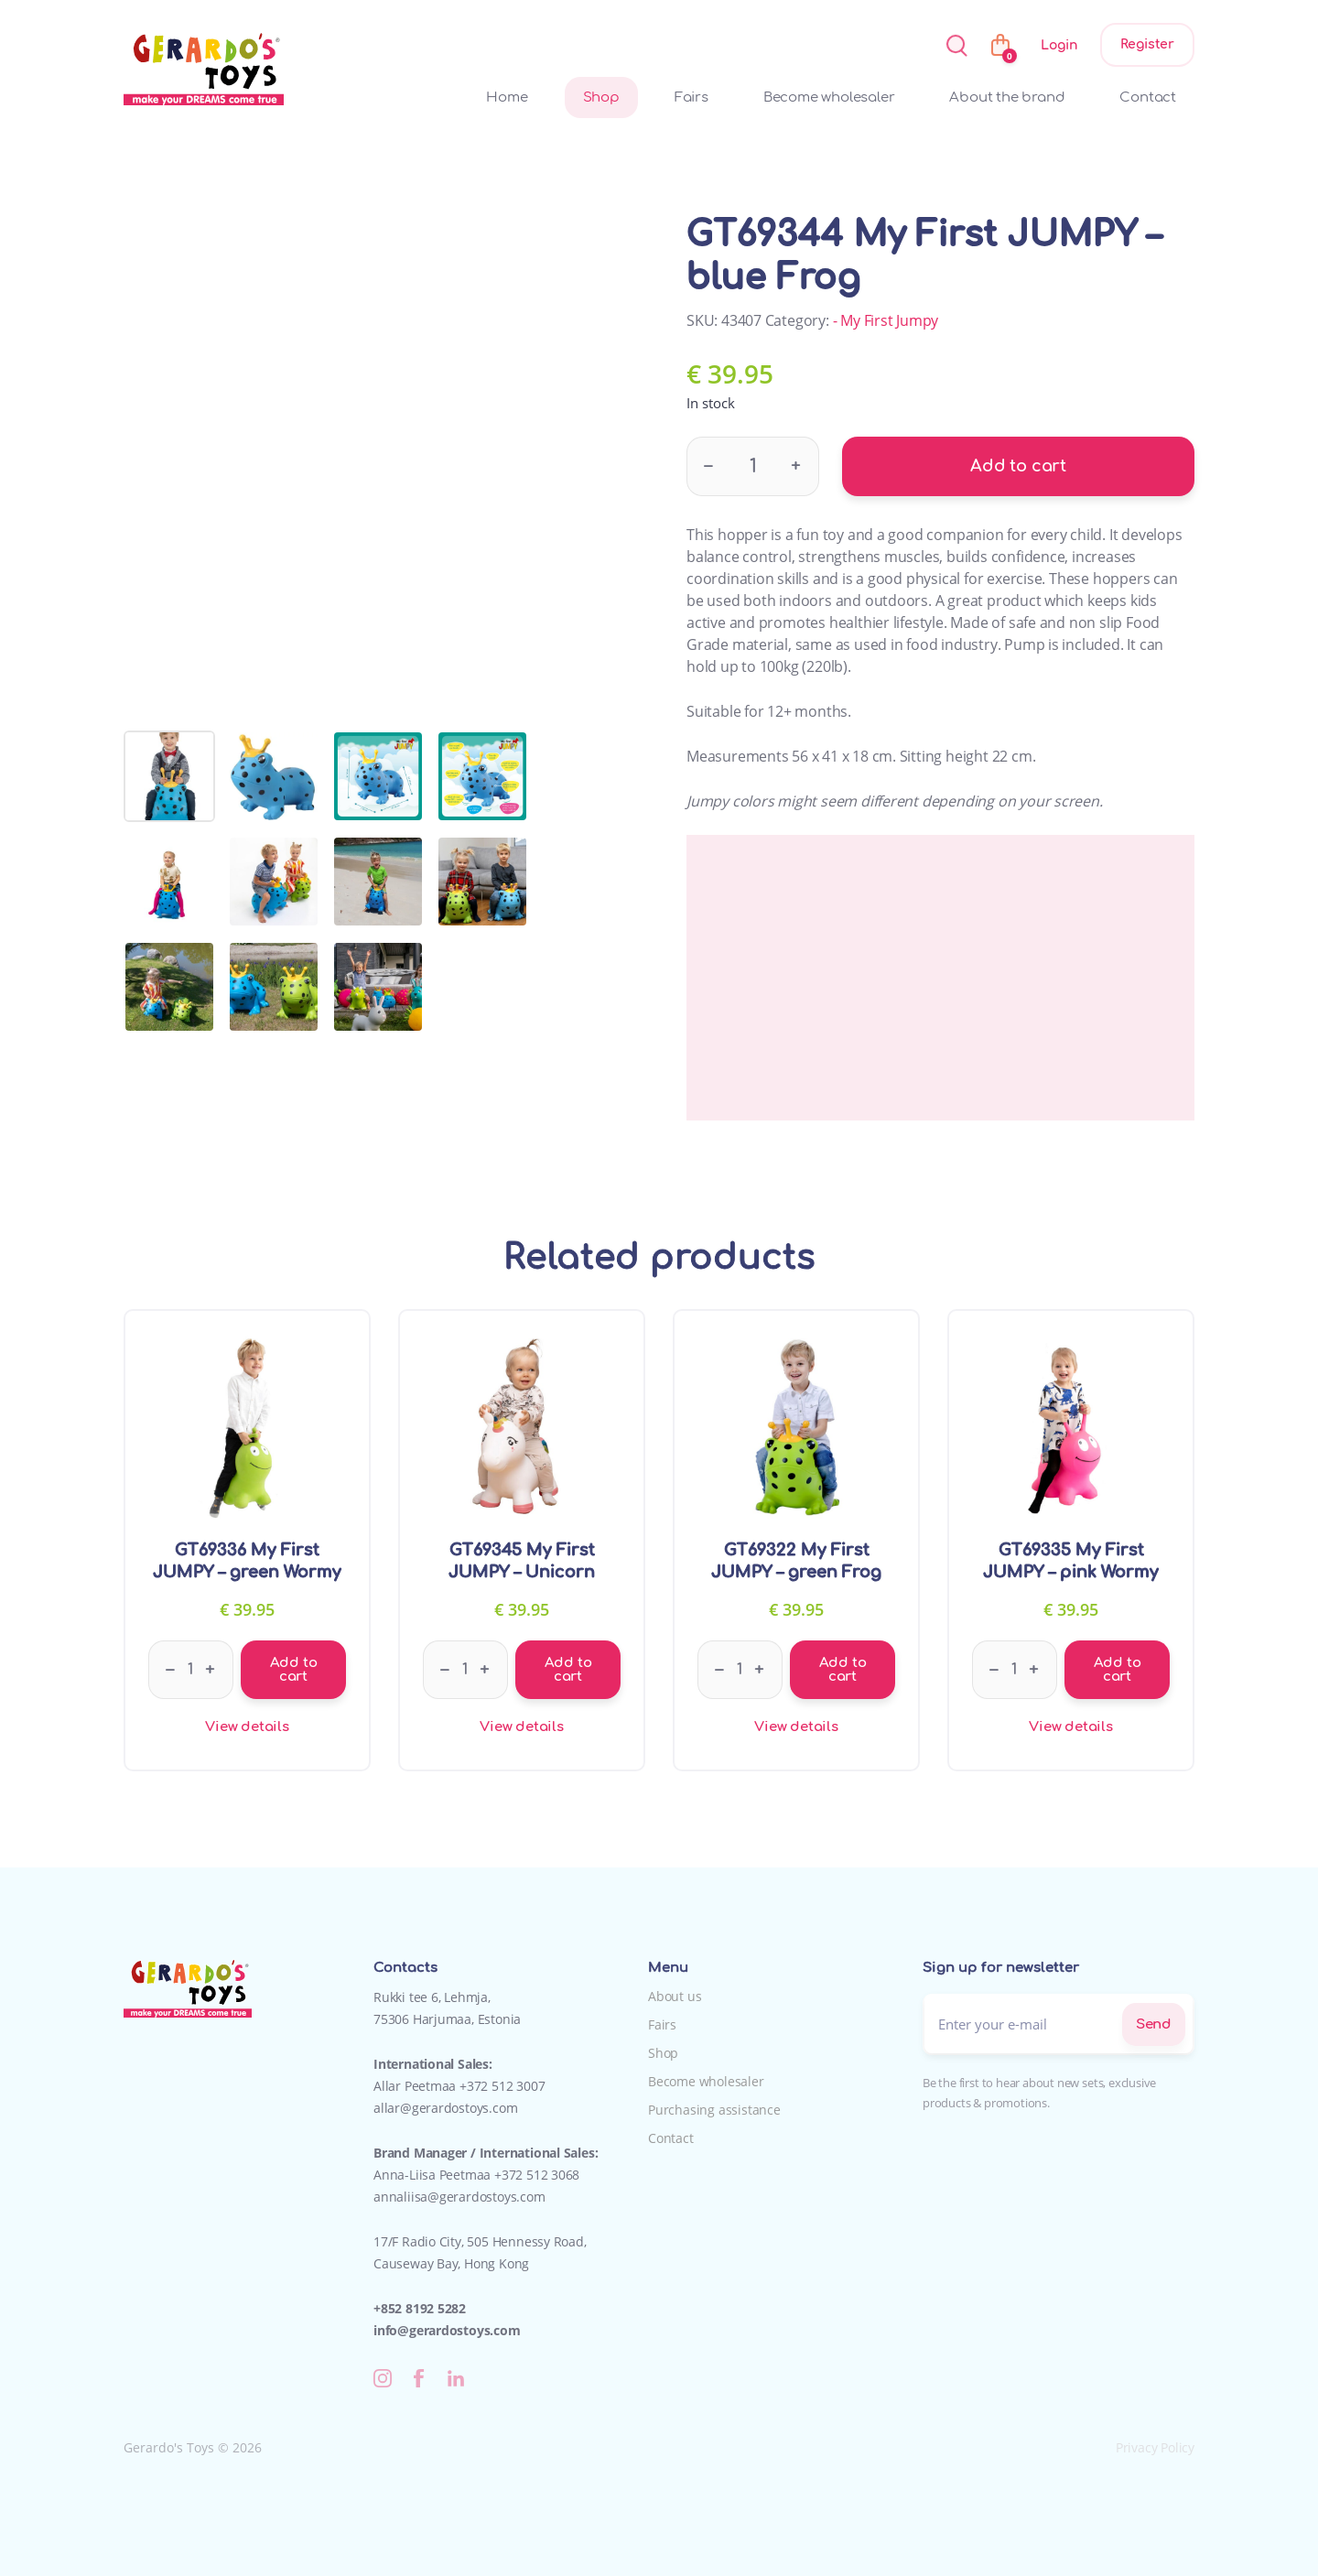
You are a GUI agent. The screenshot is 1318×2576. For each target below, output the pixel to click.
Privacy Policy (1155, 2447)
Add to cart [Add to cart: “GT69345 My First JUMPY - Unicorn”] (568, 1669)
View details (247, 1727)
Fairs (691, 97)
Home (506, 97)
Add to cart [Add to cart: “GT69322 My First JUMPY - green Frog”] (843, 1669)
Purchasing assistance (714, 2109)
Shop (601, 97)
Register (1147, 44)
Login (1059, 45)
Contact (1147, 97)
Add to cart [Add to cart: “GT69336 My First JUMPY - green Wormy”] (294, 1669)
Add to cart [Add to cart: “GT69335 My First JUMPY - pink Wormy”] (1117, 1669)
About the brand (1006, 97)
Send (1154, 2024)
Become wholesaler (829, 97)
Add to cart (1018, 466)
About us (674, 1996)
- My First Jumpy (886, 320)
